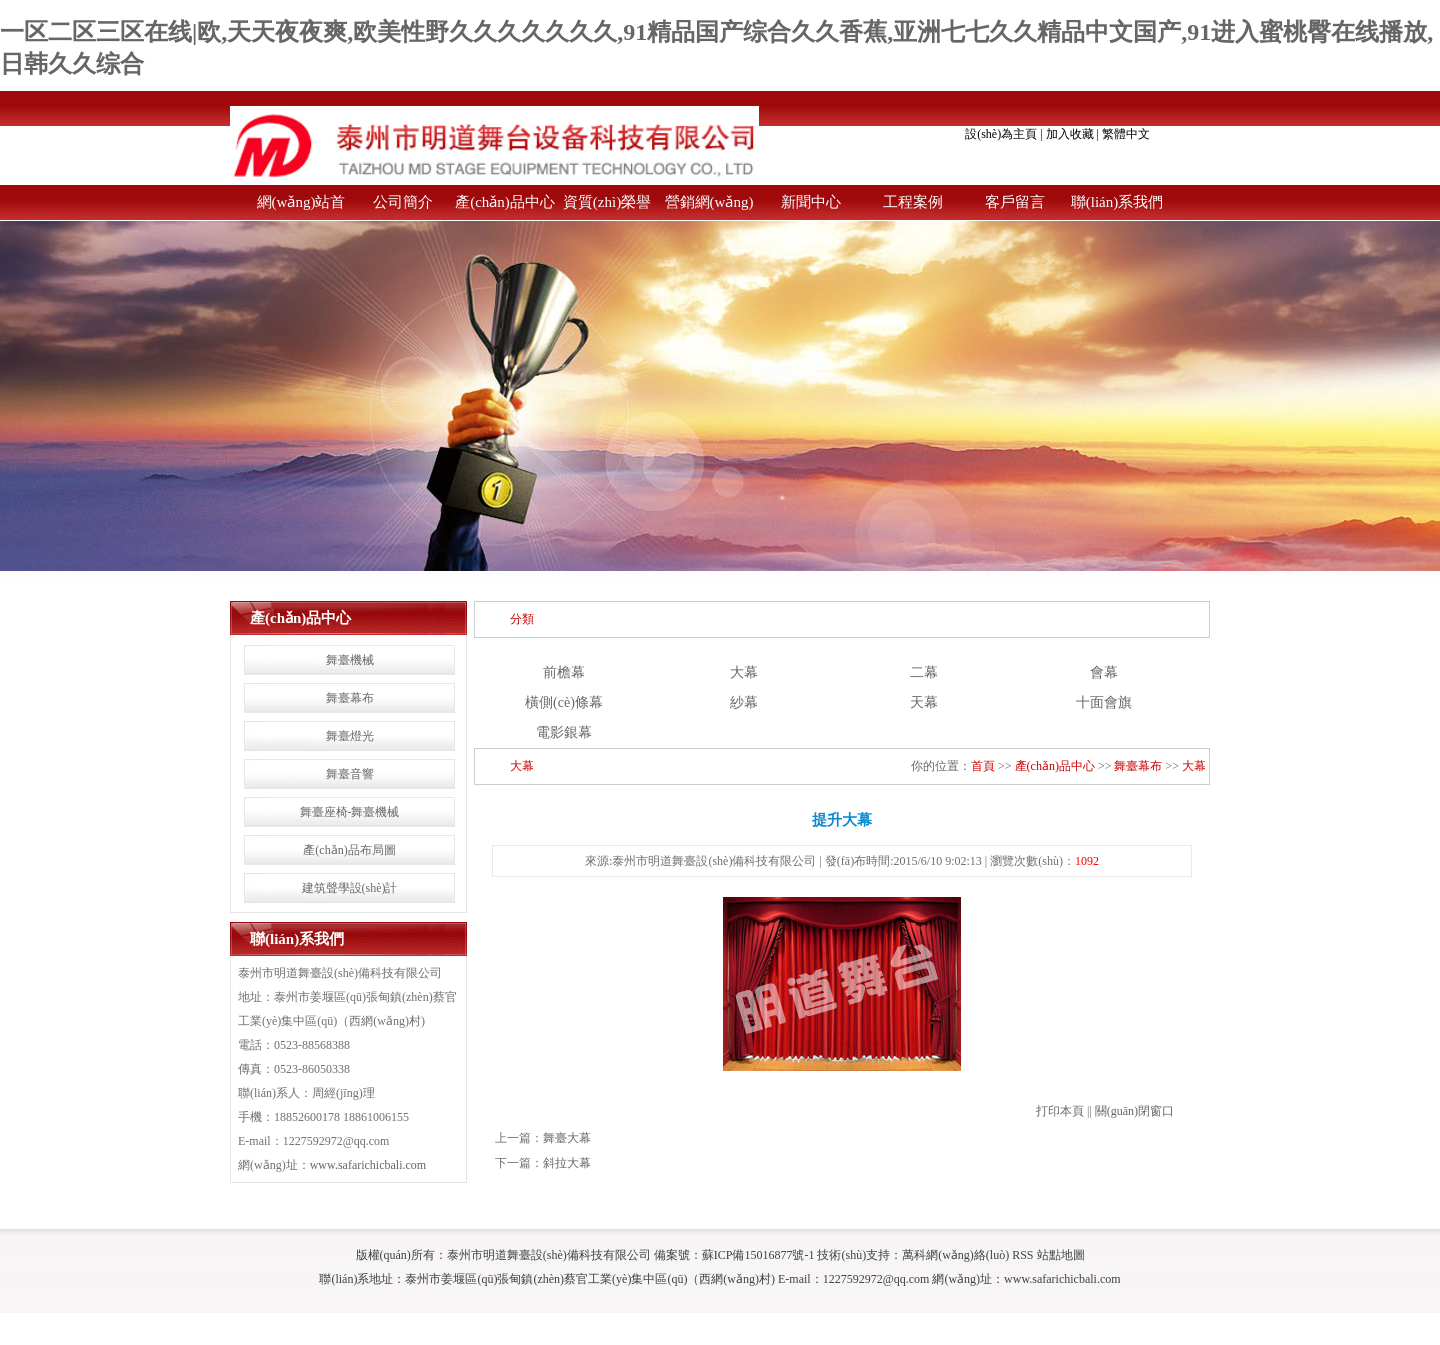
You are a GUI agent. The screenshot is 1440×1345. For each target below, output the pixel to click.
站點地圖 (1061, 1255)
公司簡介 (403, 202)
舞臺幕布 (350, 698)
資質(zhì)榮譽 (607, 202)
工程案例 (913, 202)
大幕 (744, 672)
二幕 (924, 672)
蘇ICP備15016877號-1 (758, 1255)
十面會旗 (1104, 702)
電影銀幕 (564, 732)
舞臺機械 (350, 660)
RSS (1022, 1255)
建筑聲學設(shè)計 (350, 888)
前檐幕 (564, 672)
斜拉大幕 (567, 1163)
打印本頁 (1060, 1111)
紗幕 (744, 702)
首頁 (983, 766)
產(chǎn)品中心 (505, 202)
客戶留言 (1015, 202)
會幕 (1104, 672)
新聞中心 (811, 202)
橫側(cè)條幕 (564, 702)
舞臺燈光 (350, 736)
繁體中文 (1126, 134)
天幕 (924, 702)
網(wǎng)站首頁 (301, 207)
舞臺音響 (350, 774)
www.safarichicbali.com (368, 1165)
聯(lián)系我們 (1117, 202)
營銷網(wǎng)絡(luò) (709, 207)
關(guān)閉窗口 (1134, 1111)
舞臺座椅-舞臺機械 (350, 812)
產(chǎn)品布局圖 (349, 850)
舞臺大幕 (567, 1138)
